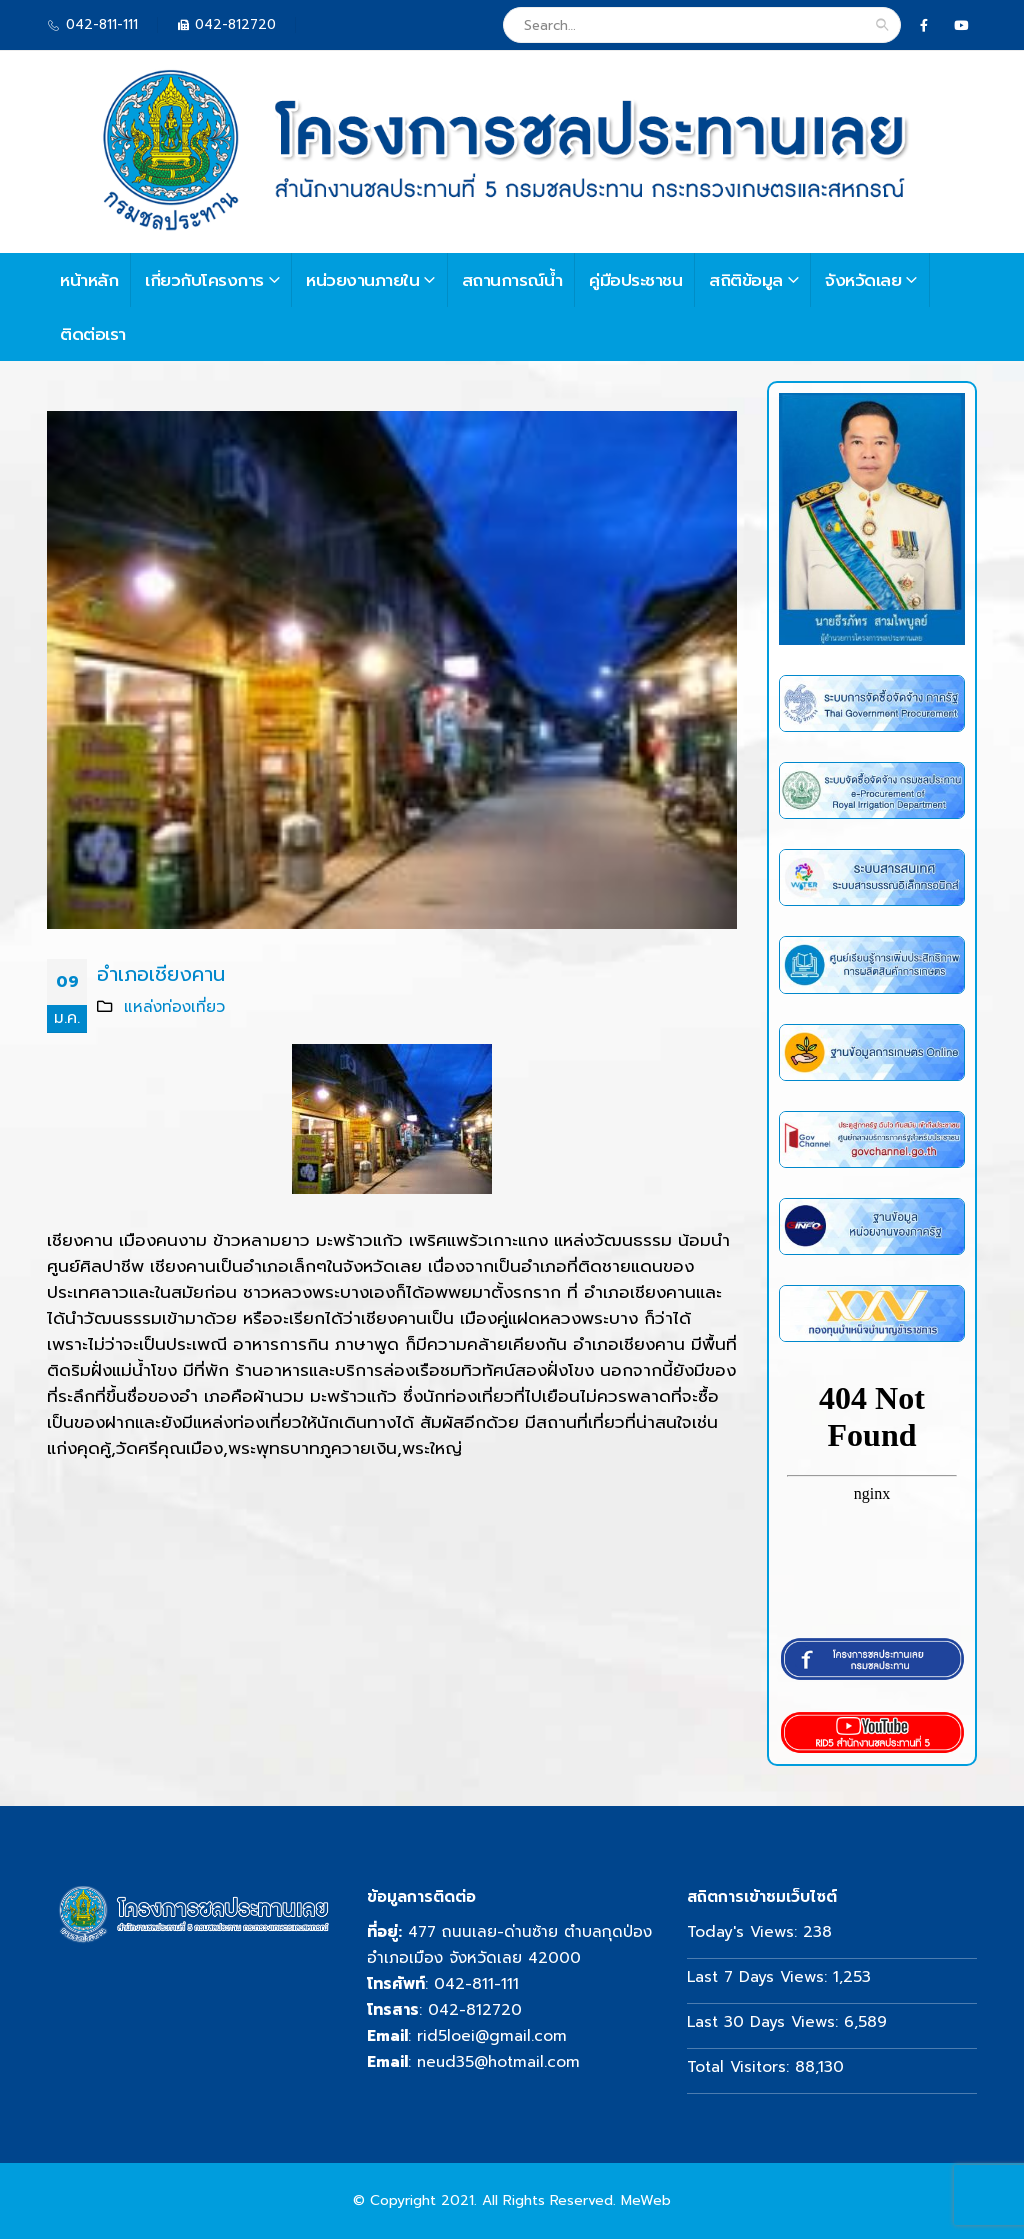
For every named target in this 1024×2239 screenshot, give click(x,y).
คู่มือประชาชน (635, 280)
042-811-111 (476, 1983)
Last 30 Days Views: (765, 2021)
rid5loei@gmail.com (492, 2035)
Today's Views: (745, 1931)
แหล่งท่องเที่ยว (174, 1006)
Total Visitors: (741, 2066)
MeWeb (646, 2200)
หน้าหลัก (89, 280)
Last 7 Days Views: (760, 1976)
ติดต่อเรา (93, 334)
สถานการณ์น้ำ (512, 280)
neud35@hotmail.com (498, 2061)
